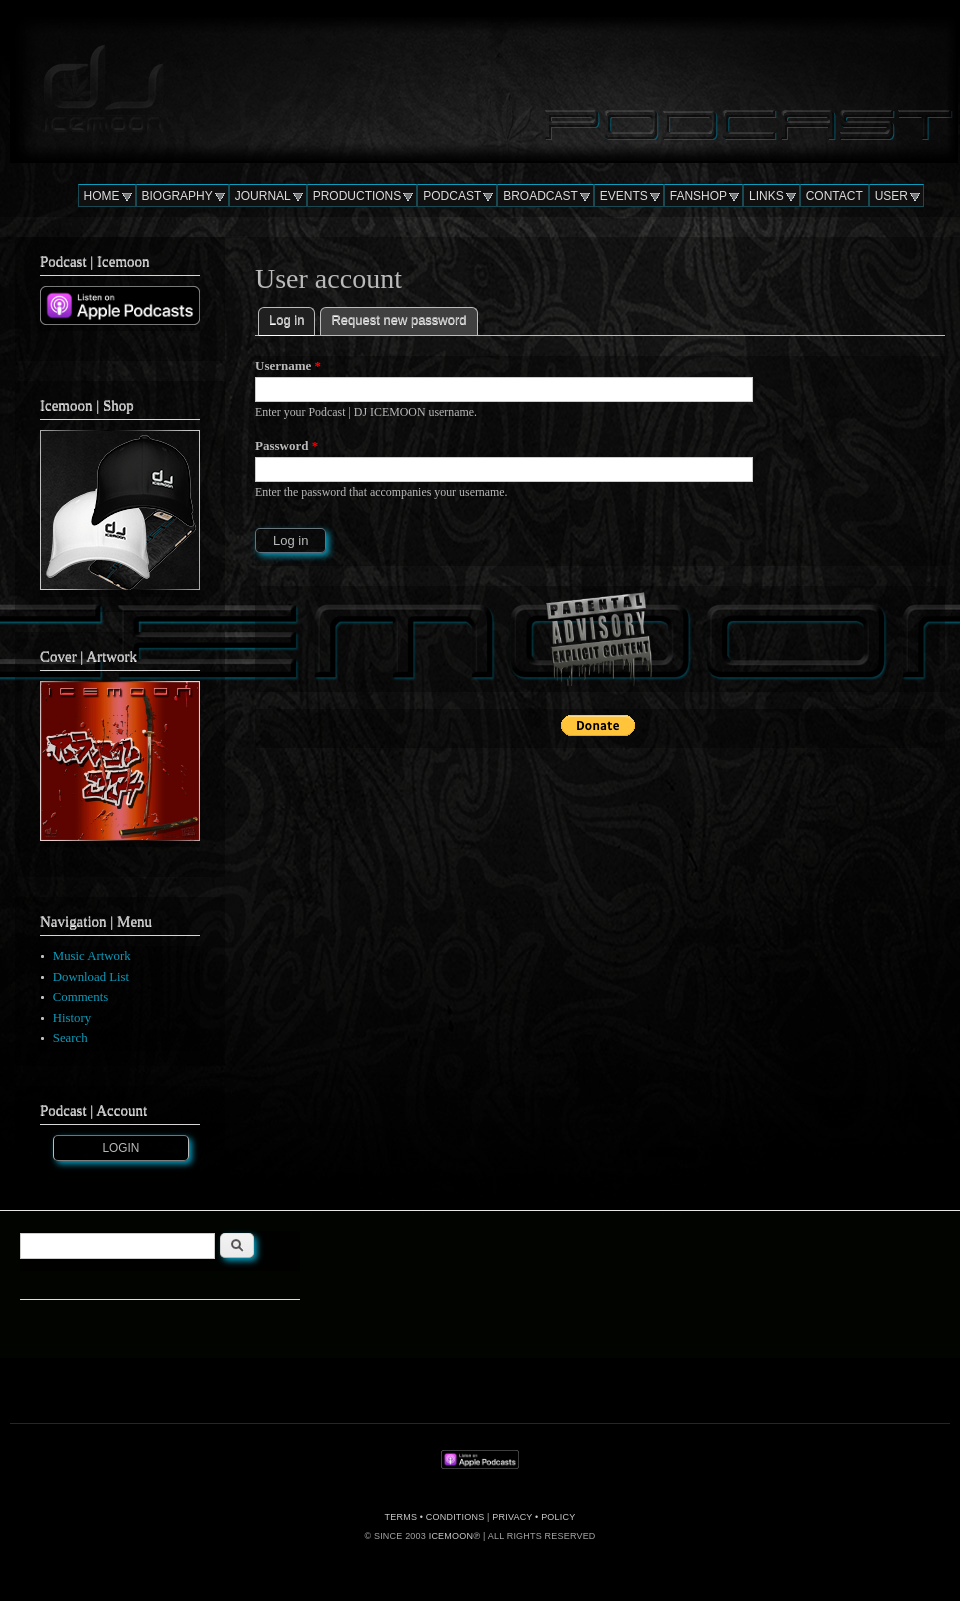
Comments (80, 997)
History (72, 1018)
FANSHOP (698, 196)
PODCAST (452, 196)
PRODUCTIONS (357, 196)
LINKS (766, 196)
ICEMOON (451, 1536)
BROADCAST (540, 196)
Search (70, 1038)
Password (286, 445)
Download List (91, 977)
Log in (292, 317)
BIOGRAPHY (177, 196)
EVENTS (624, 196)
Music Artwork (92, 956)
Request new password (398, 319)
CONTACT (834, 196)
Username (288, 365)
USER (891, 196)
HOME (102, 196)
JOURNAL (263, 196)
